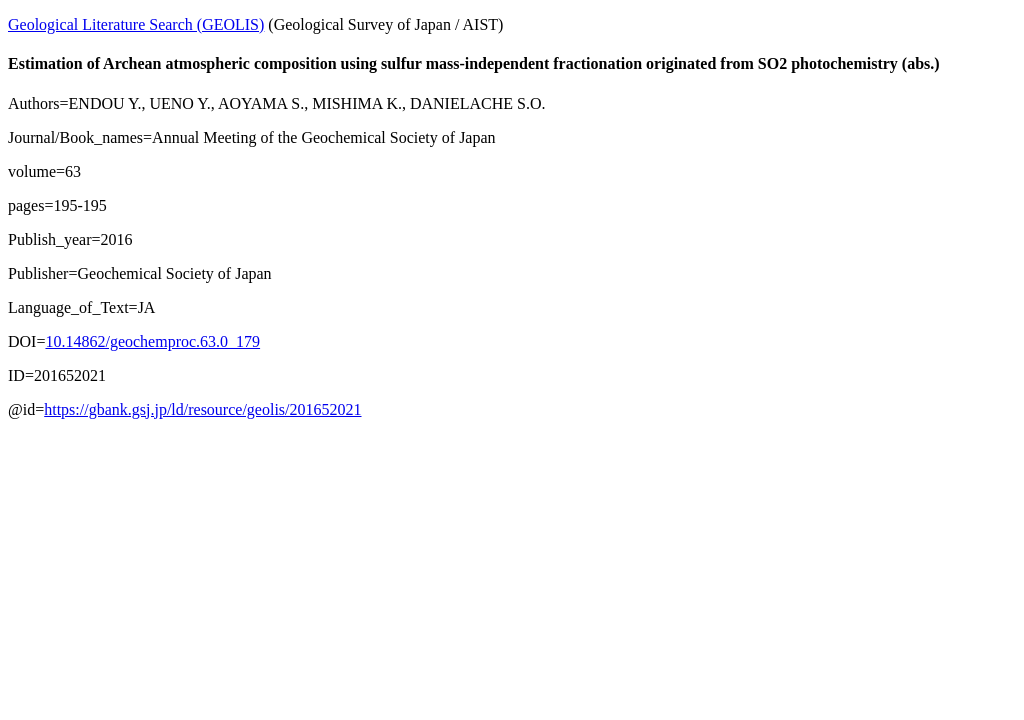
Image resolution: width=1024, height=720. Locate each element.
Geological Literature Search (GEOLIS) (136, 24)
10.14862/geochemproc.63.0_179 (152, 341)
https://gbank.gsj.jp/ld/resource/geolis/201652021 (202, 409)
